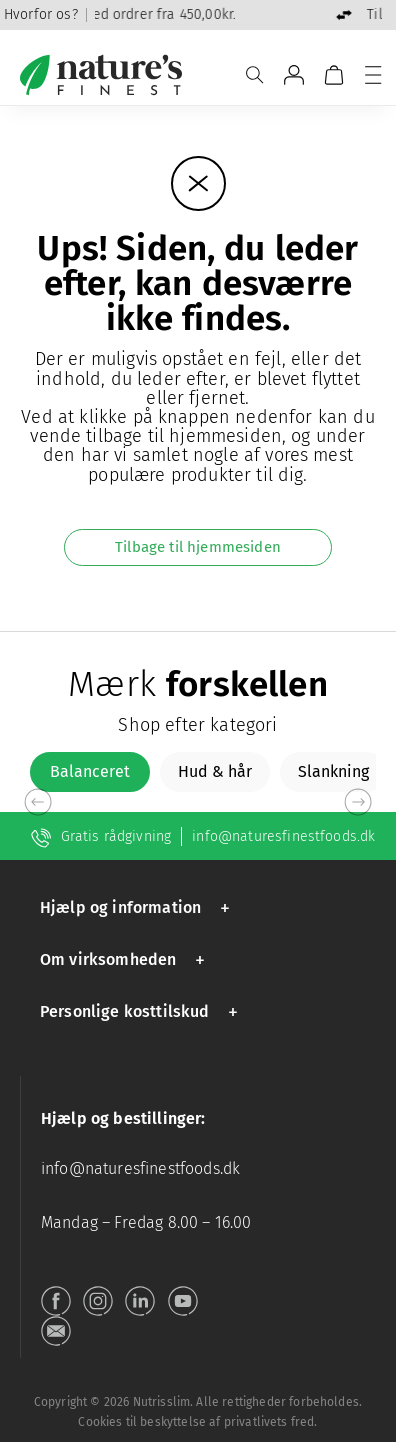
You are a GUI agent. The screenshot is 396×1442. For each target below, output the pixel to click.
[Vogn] (334, 75)
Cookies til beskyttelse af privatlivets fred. (197, 1422)
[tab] (90, 772)
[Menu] (373, 75)
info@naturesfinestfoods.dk (283, 836)
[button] (138, 907)
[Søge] (255, 75)
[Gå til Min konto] (294, 75)
